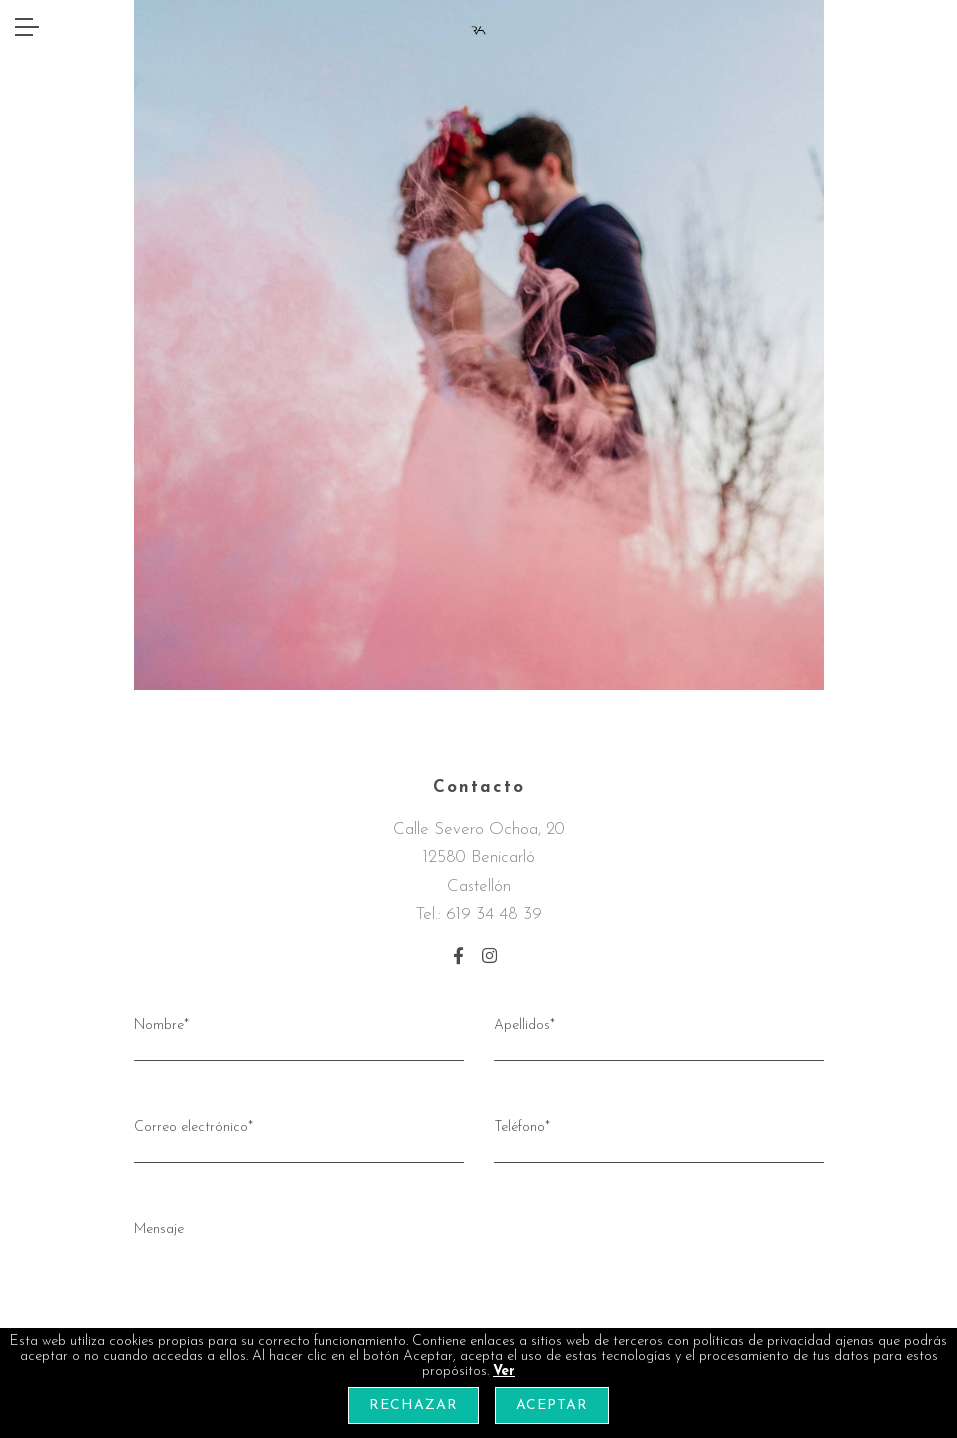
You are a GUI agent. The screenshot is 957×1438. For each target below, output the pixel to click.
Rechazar (413, 1405)
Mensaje (479, 1300)
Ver (504, 1371)
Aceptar (552, 1405)
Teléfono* (659, 1139)
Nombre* (299, 1037)
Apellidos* (659, 1037)
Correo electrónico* (299, 1139)
